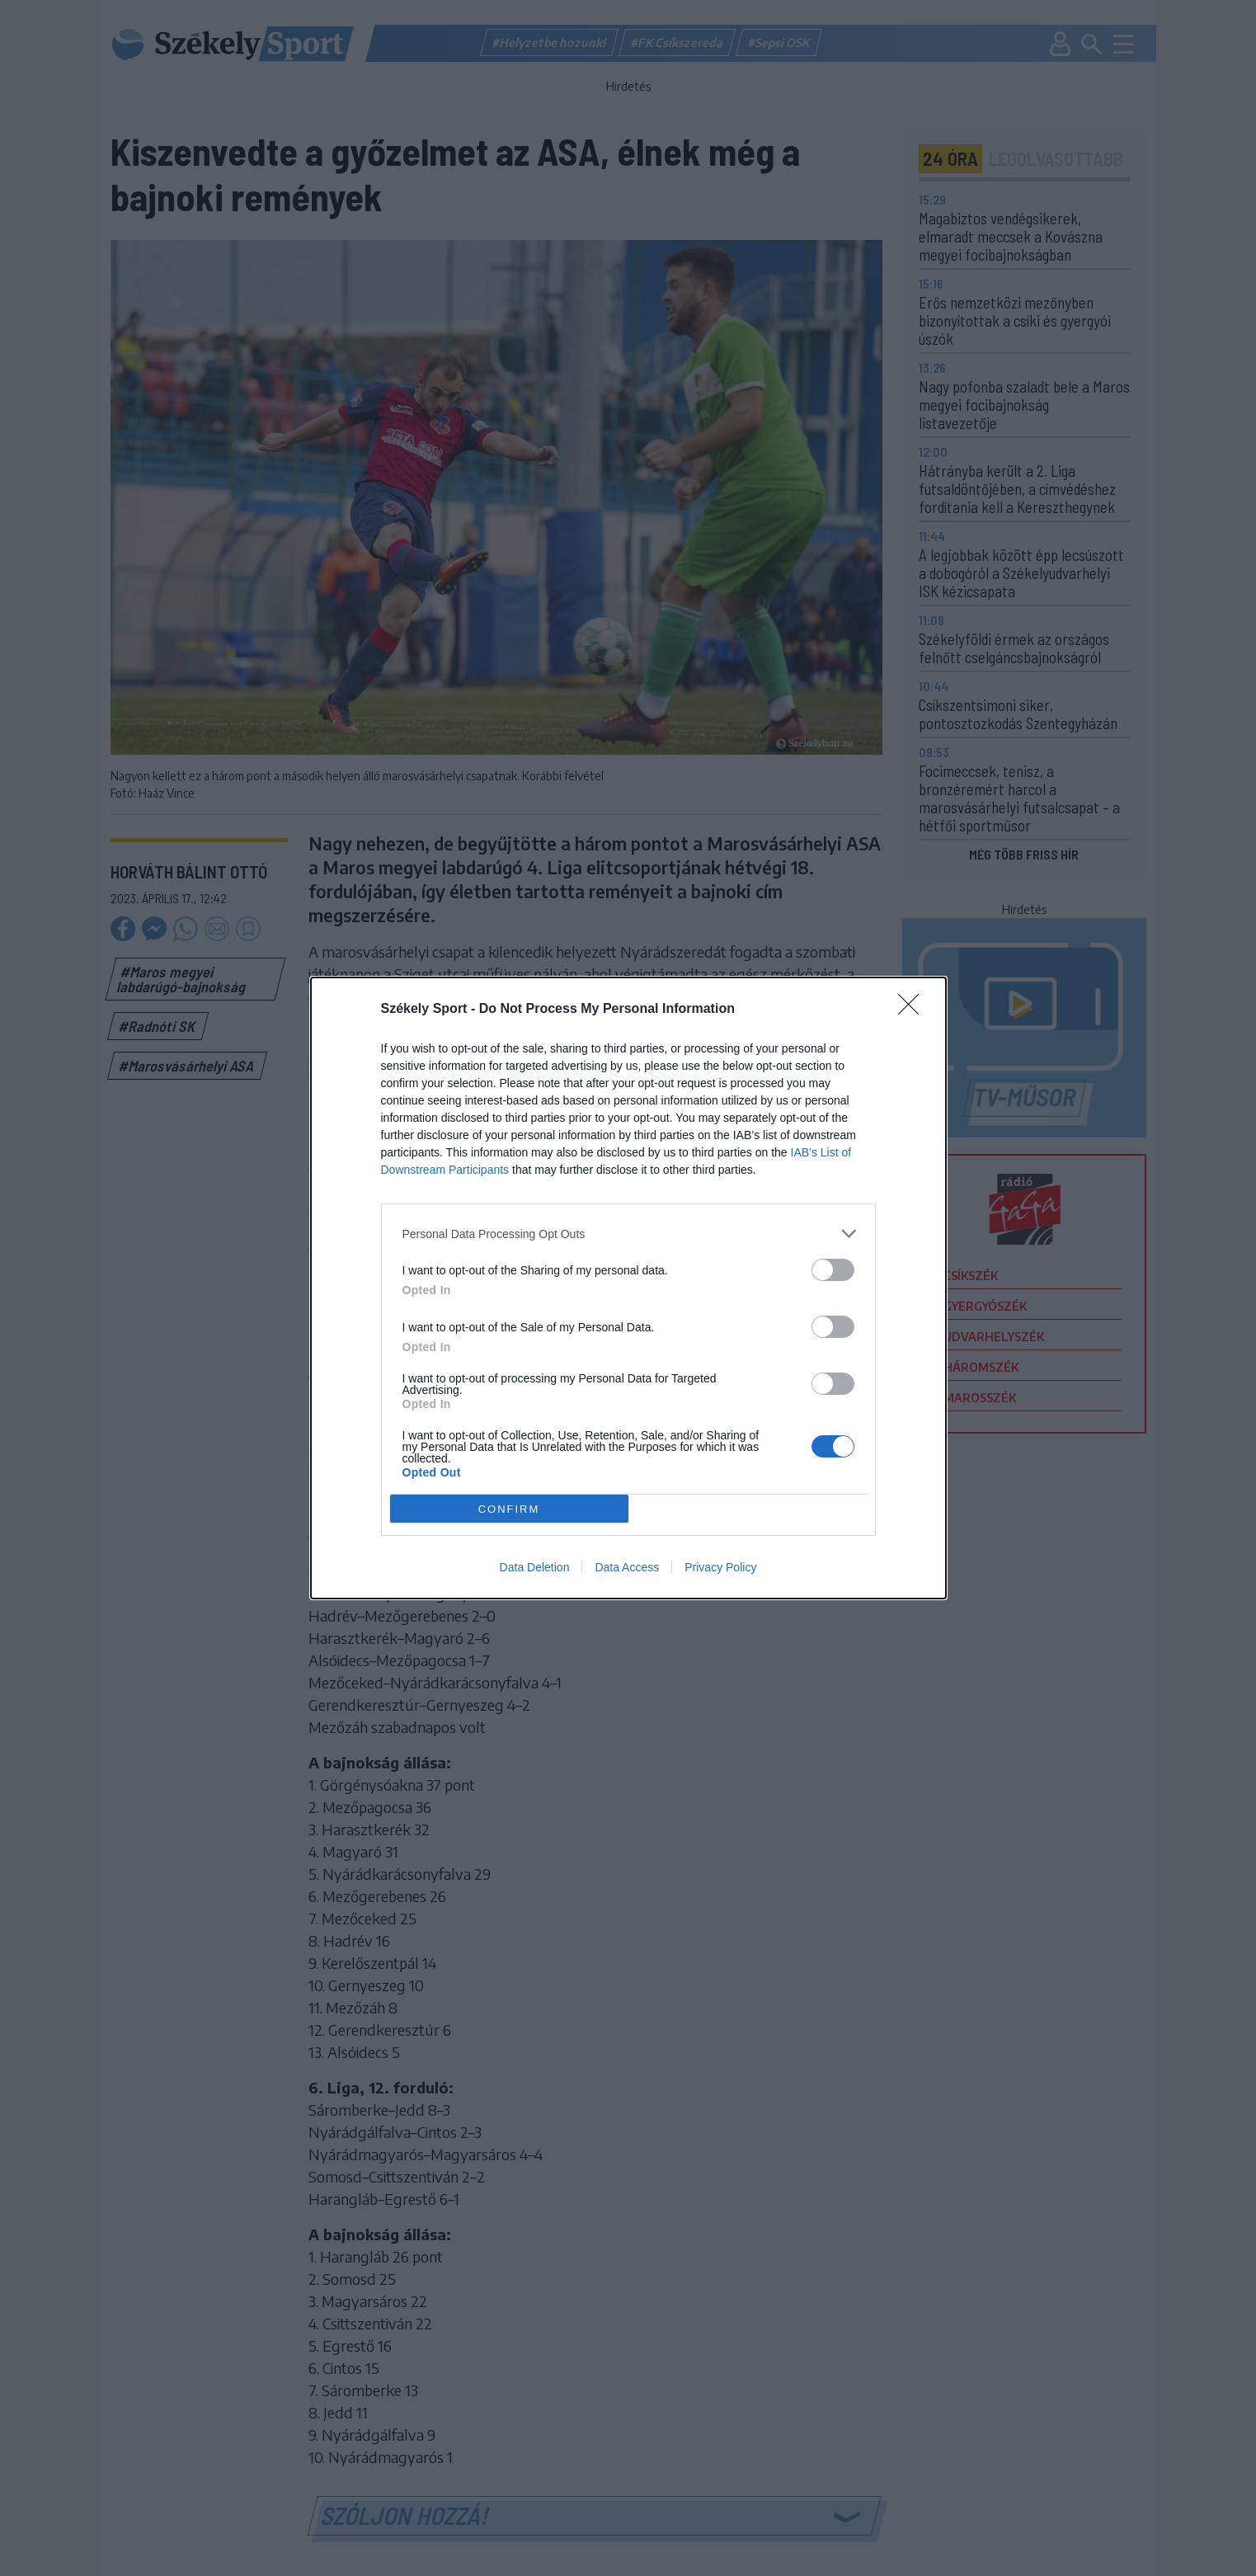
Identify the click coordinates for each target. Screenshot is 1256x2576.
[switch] (832, 1270)
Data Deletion (535, 1567)
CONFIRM (509, 1509)
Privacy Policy (720, 1567)
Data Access (627, 1567)
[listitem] (628, 1233)
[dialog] (628, 1288)
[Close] (913, 1009)
